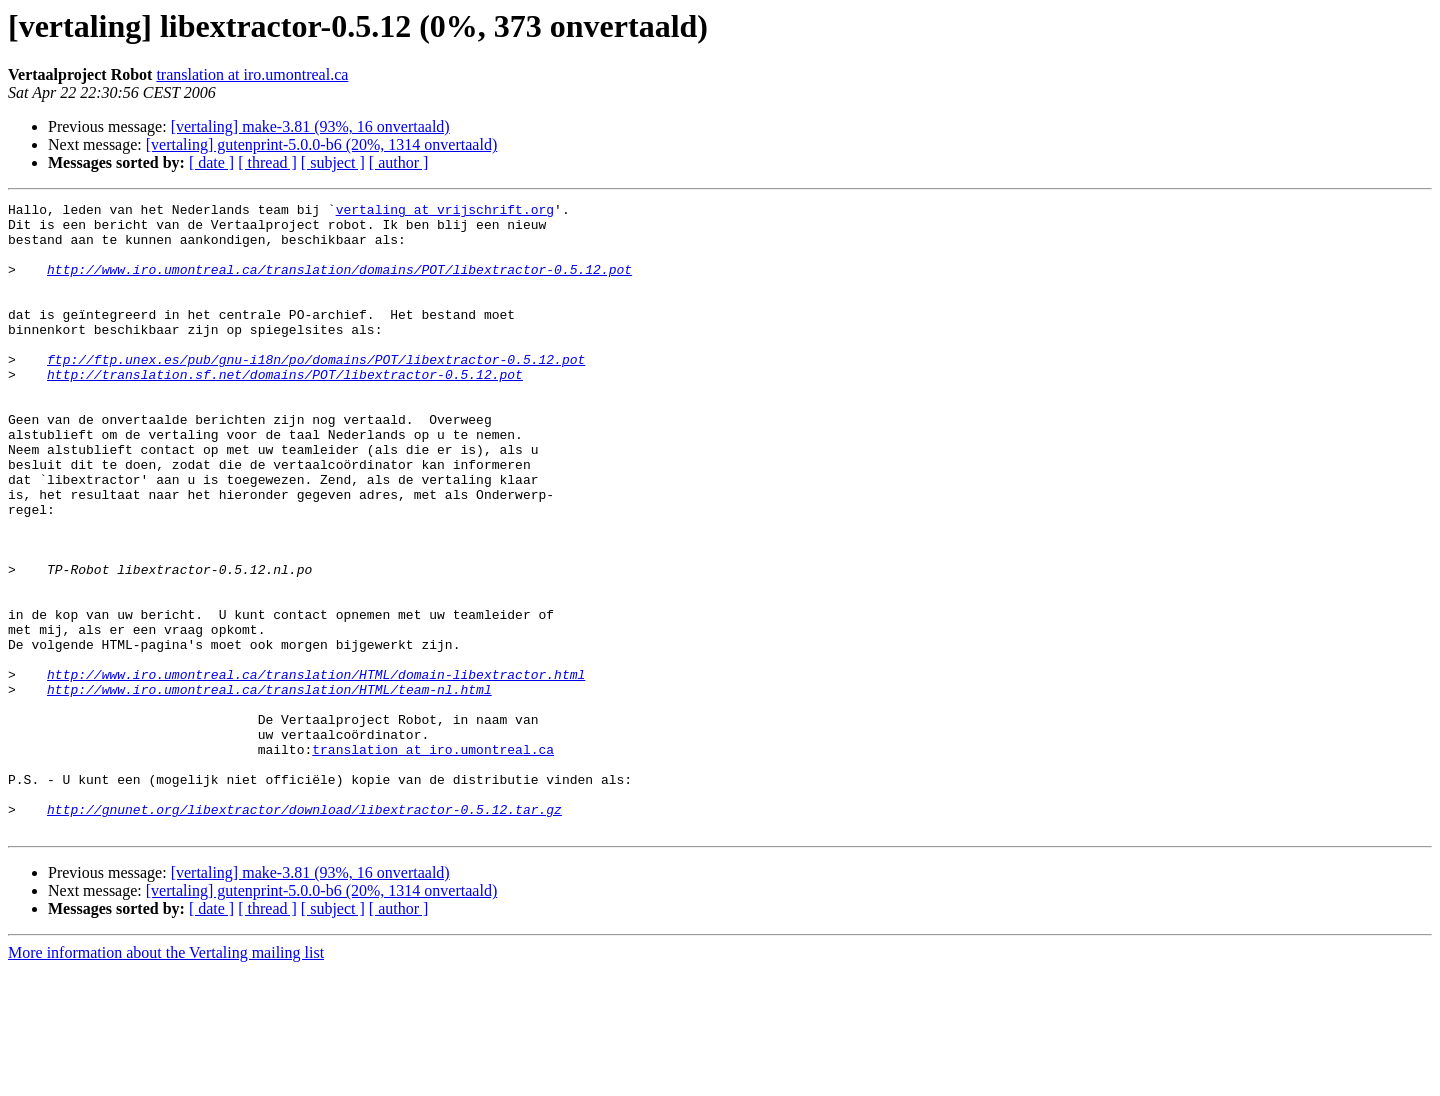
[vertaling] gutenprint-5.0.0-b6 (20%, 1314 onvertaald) (321, 144)
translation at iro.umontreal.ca (252, 74)
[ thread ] (267, 162)
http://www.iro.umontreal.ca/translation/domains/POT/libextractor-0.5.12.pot (339, 284)
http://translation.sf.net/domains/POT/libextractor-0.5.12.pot (285, 410)
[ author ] (399, 162)
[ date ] (211, 162)
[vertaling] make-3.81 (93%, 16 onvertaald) (310, 126)
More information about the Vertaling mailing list (166, 1078)
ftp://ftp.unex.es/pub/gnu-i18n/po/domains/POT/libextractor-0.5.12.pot (316, 392)
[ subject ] (333, 162)
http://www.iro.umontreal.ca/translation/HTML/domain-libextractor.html (316, 770)
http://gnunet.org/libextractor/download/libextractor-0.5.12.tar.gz (304, 932)
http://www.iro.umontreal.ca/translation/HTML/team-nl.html (269, 788)
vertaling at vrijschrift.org (445, 212)
